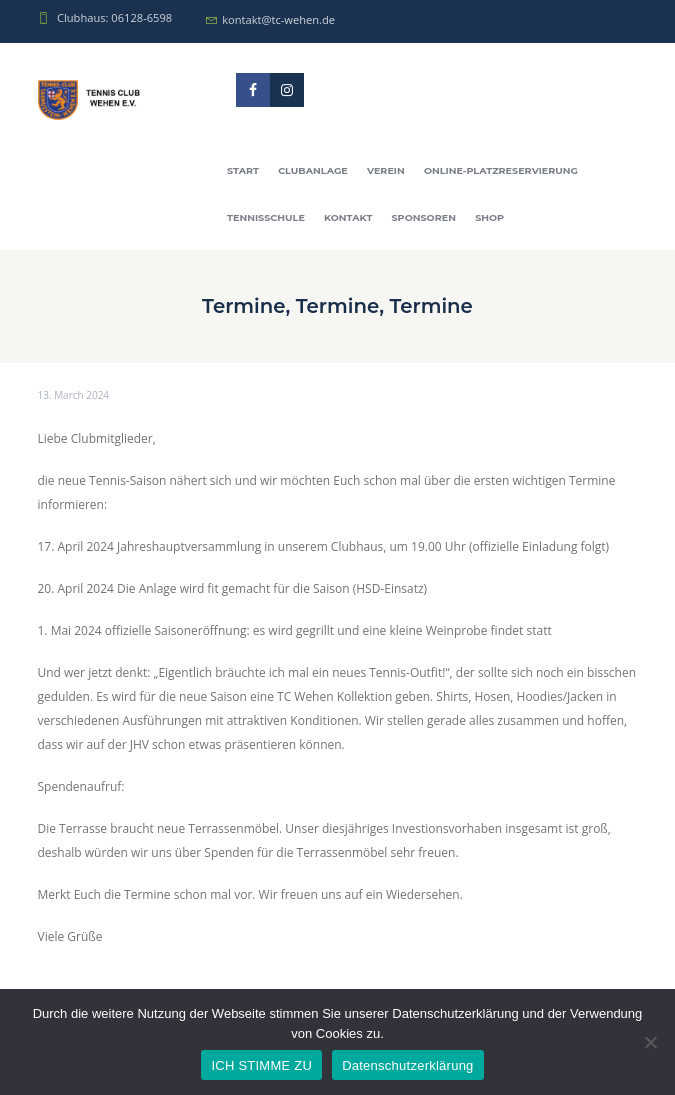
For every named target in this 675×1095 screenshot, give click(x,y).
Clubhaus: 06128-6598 (114, 17)
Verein (386, 170)
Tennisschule (266, 217)
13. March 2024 (74, 395)
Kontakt (348, 217)
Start (243, 170)
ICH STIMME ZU (261, 1065)
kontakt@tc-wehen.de (278, 19)
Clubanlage (313, 170)
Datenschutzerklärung (407, 1065)
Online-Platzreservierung (501, 170)
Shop (489, 217)
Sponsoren (424, 217)
